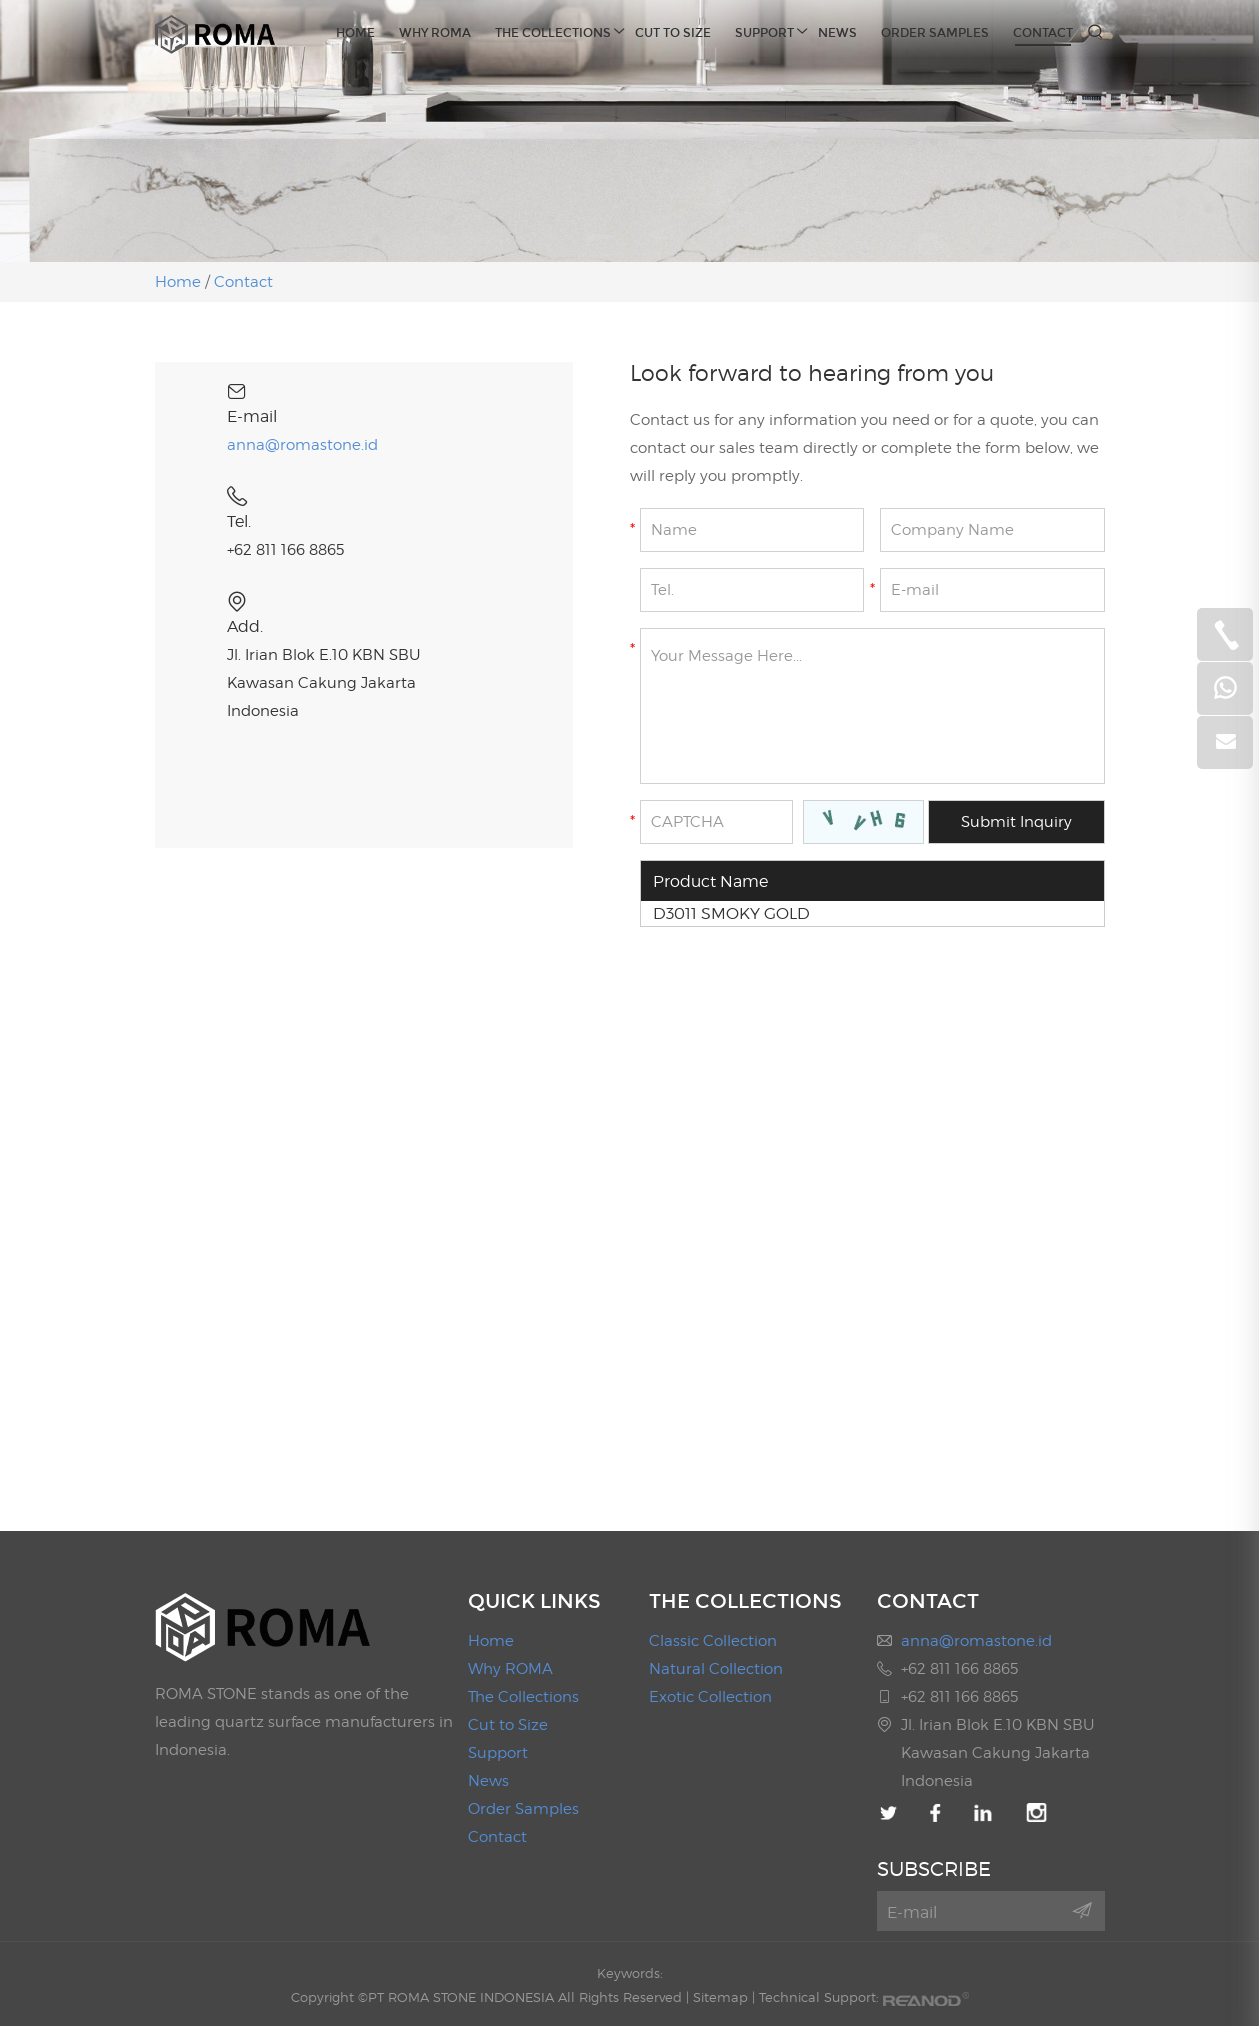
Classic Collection (713, 1641)
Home (355, 33)
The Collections (553, 31)
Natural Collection (716, 1669)
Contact (1043, 33)
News (837, 33)
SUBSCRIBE (934, 1869)
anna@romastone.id (302, 445)
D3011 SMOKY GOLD (731, 913)
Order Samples (935, 33)
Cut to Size (673, 33)
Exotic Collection (710, 1697)
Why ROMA (435, 33)
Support (764, 31)
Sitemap (720, 1997)
